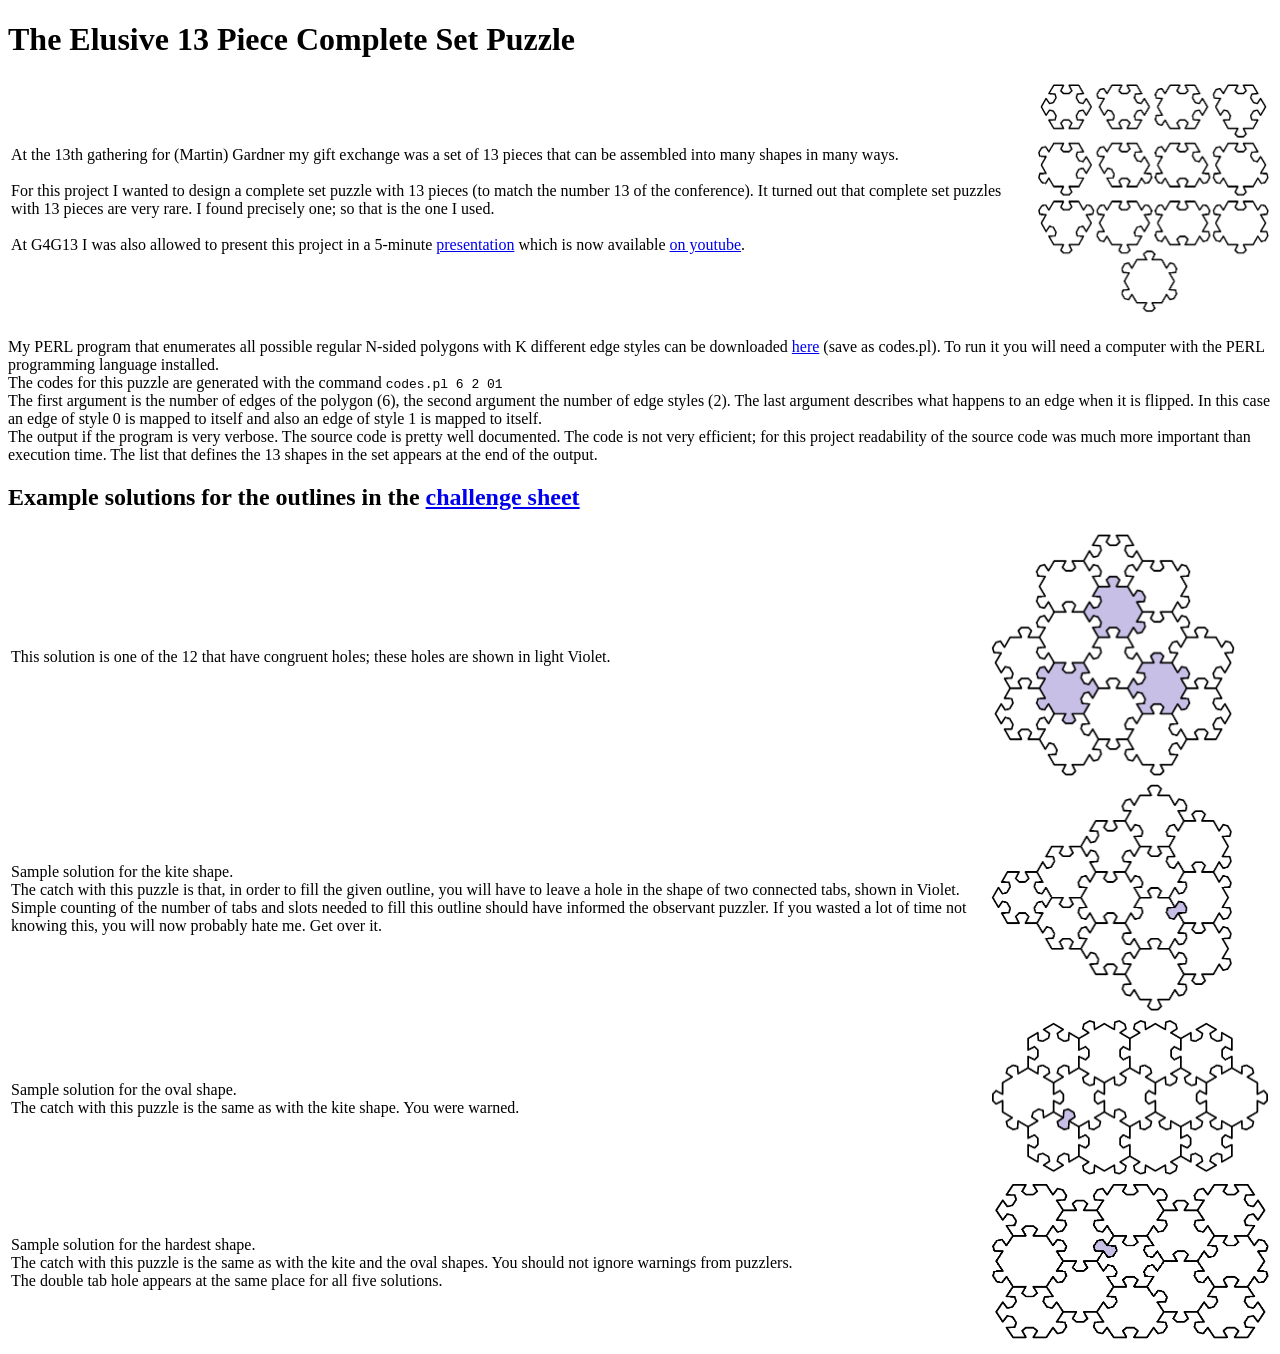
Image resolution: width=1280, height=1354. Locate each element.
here (806, 346)
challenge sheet (503, 497)
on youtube (706, 244)
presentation (475, 244)
